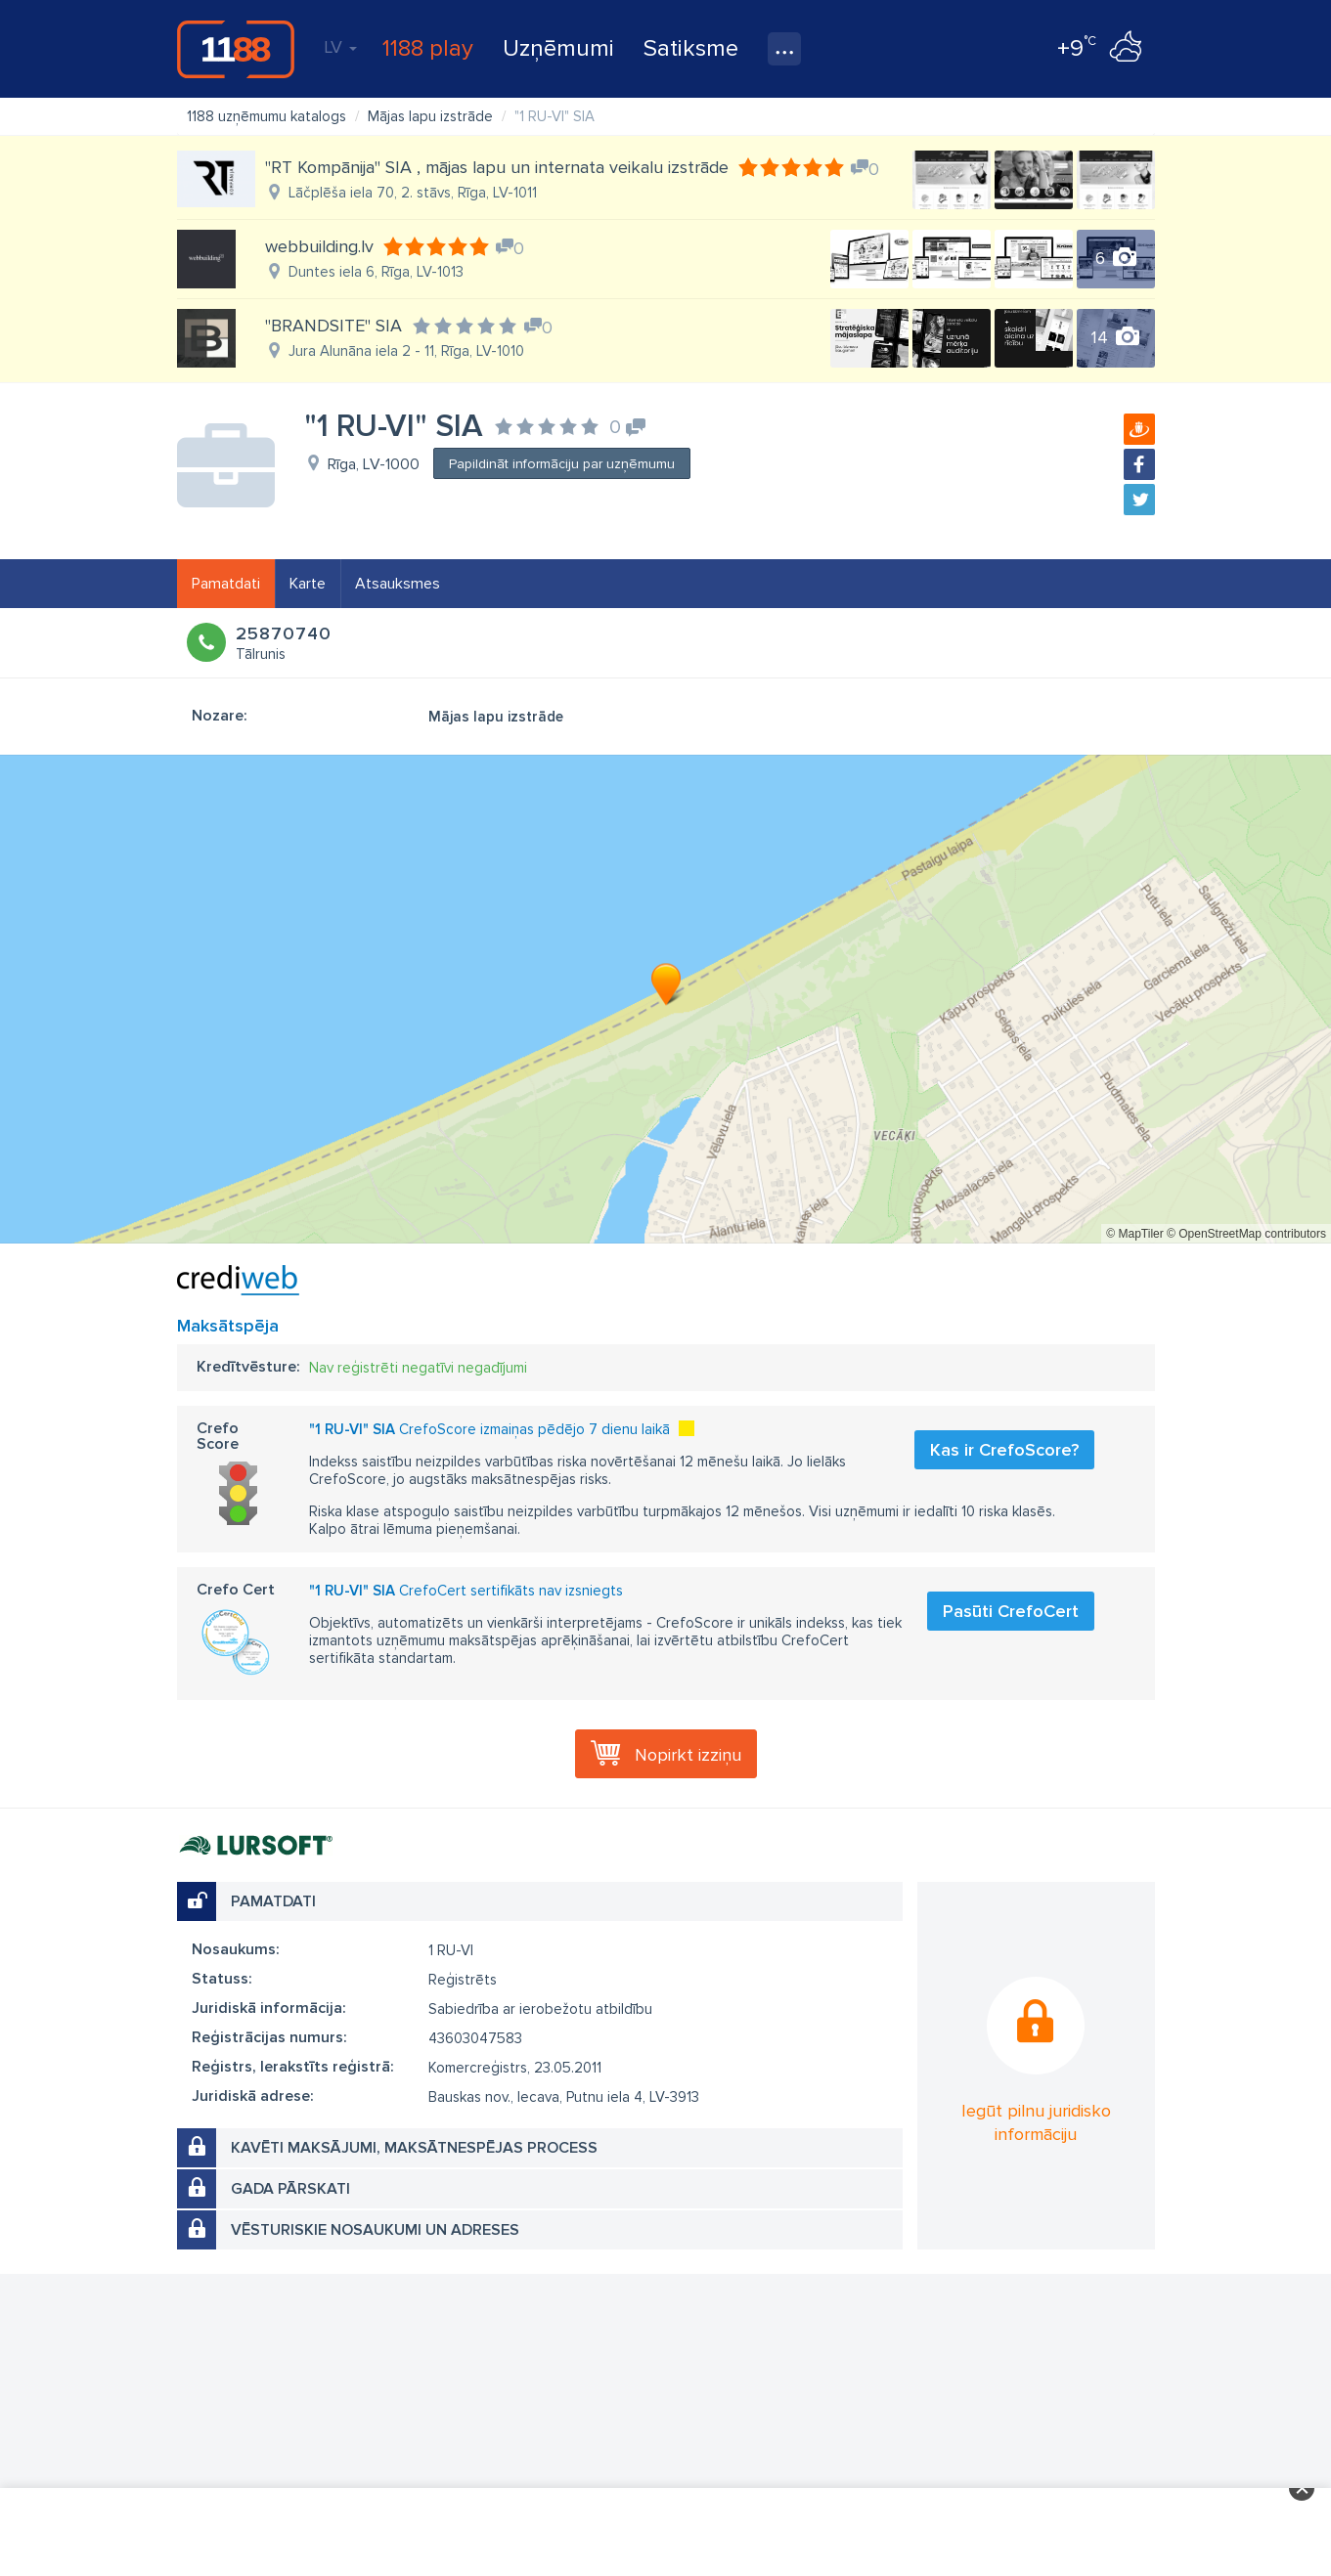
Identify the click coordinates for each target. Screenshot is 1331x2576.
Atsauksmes (397, 583)
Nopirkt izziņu (688, 1755)
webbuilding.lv (319, 246)
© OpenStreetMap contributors (1246, 1234)
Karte (307, 583)
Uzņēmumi (558, 48)
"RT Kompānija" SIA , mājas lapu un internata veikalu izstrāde (497, 167)
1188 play (427, 48)
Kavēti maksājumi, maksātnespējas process (414, 2148)
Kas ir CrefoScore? (1004, 1450)
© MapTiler (1134, 1234)
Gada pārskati (290, 2189)
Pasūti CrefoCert (1011, 1611)
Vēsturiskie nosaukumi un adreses (375, 2230)
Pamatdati (226, 583)
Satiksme (690, 48)
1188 (235, 49)
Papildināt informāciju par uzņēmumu (562, 464)
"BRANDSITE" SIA (333, 325)
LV (340, 47)
